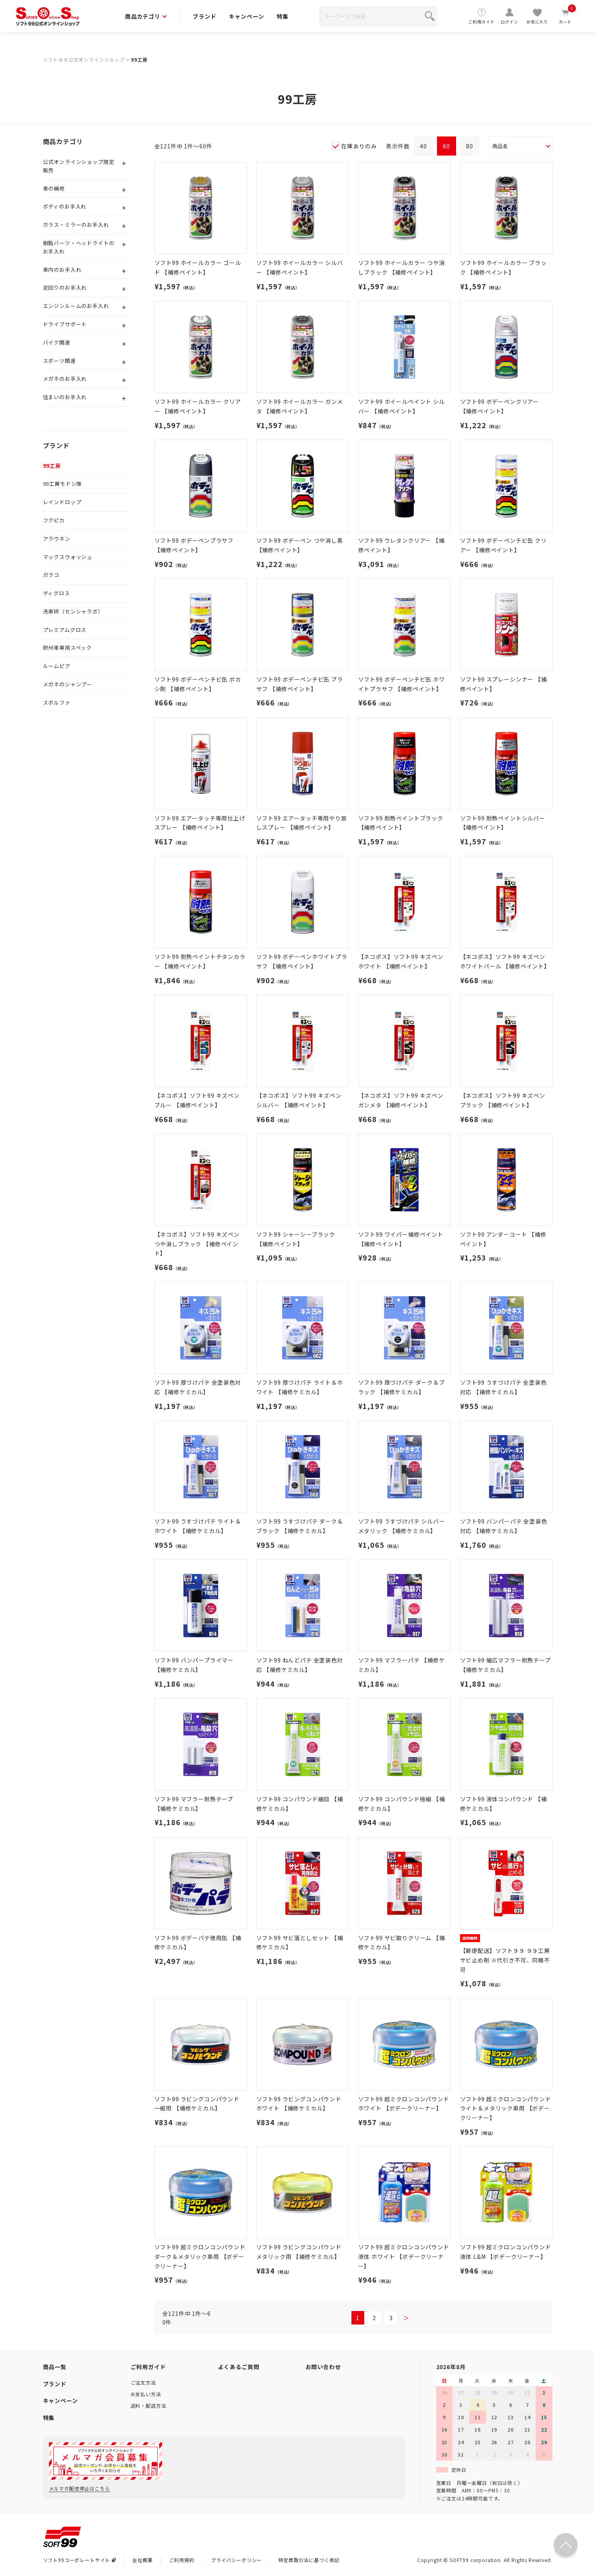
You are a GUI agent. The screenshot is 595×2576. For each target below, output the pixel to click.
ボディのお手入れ (65, 206)
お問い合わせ (323, 2367)
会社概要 (142, 2560)
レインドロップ (62, 502)
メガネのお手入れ (65, 378)
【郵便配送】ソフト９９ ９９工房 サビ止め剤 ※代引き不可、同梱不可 (505, 1960)
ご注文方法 (143, 2382)
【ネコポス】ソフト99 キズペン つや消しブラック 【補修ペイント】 (197, 1243)
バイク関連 (56, 342)
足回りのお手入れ (65, 287)
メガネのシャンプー (68, 684)
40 (423, 146)
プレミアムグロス (65, 629)
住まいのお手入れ (65, 397)
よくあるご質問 (238, 2367)
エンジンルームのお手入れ (76, 306)
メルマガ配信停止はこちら (79, 2488)
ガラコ (51, 575)
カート (565, 16)
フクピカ (54, 520)
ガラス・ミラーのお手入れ (76, 224)
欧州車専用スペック (67, 647)
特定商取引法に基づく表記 (308, 2560)
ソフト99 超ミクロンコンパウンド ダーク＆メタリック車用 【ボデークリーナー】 (200, 2256)
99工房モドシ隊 (62, 483)
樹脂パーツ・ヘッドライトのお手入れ (79, 247)
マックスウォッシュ (68, 557)
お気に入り (537, 16)
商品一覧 (54, 2367)
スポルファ (56, 702)
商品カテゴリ (146, 16)
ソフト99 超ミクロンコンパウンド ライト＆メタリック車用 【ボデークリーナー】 (505, 2108)
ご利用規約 (182, 2560)
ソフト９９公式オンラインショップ (84, 59)
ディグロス (56, 593)
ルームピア (56, 666)
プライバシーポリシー (236, 2560)
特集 (283, 16)
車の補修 (54, 188)
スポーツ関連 (59, 360)
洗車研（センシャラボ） (73, 611)
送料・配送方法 (148, 2405)
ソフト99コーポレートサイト (79, 2560)
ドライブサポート (65, 324)
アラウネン (56, 538)
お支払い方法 (146, 2394)
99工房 (139, 59)
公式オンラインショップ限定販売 (79, 166)
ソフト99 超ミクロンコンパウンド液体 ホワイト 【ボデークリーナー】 (403, 2256)
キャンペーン (246, 16)
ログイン (509, 16)
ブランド (204, 16)
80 (469, 146)
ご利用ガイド (482, 16)
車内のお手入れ (62, 269)
